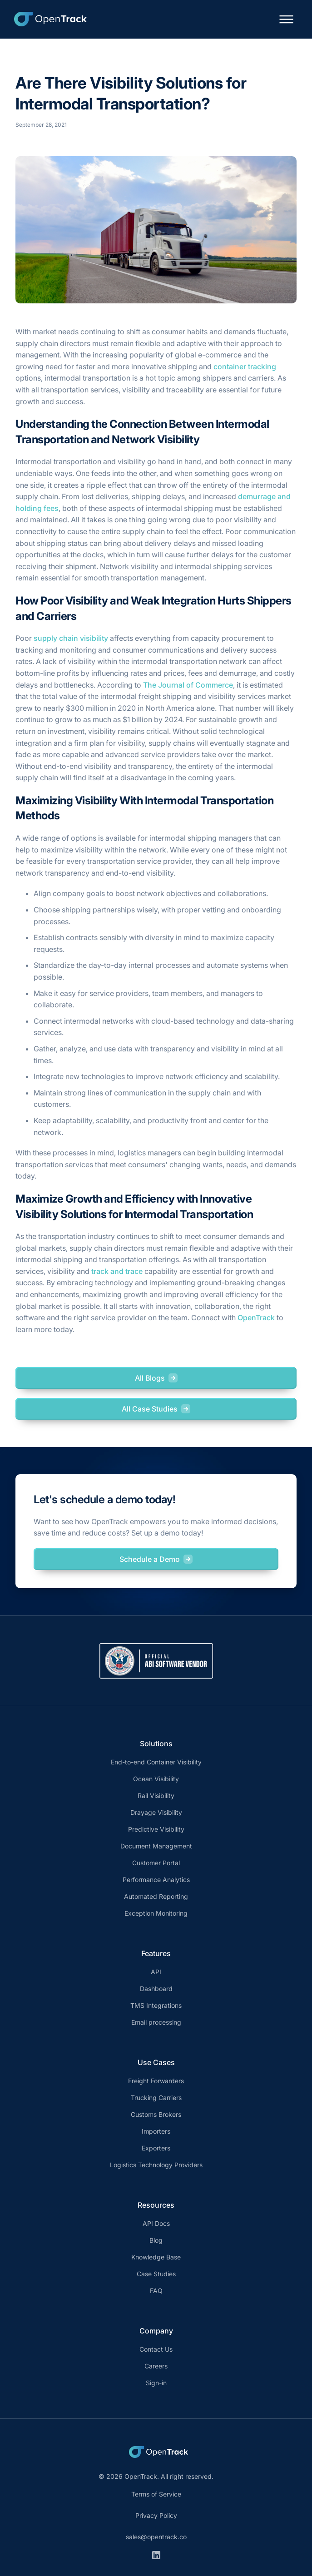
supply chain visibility (71, 638)
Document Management (156, 1846)
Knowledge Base (156, 2257)
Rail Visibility (156, 1795)
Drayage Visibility (156, 1812)
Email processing (156, 2022)
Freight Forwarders (156, 2081)
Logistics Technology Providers (156, 2165)
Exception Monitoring (156, 1913)
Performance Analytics (156, 1879)
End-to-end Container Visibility (156, 1762)
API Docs (156, 2223)
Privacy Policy (156, 2515)
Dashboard (156, 1988)
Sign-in (156, 2383)
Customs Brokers (156, 2114)
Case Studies (156, 2274)
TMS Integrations (156, 2005)
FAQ (156, 2290)
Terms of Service (156, 2494)
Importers (156, 2131)
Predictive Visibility (156, 1829)
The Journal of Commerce (188, 684)
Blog (156, 2240)
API (156, 1972)
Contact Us (156, 2349)
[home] (48, 19)
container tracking (244, 366)
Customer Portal (156, 1863)
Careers (156, 2366)
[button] (286, 19)
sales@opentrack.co (156, 2537)
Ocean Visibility (156, 1779)
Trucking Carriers (156, 2097)
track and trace (117, 1271)
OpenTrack (256, 1317)
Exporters (156, 2148)
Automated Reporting (156, 1896)
